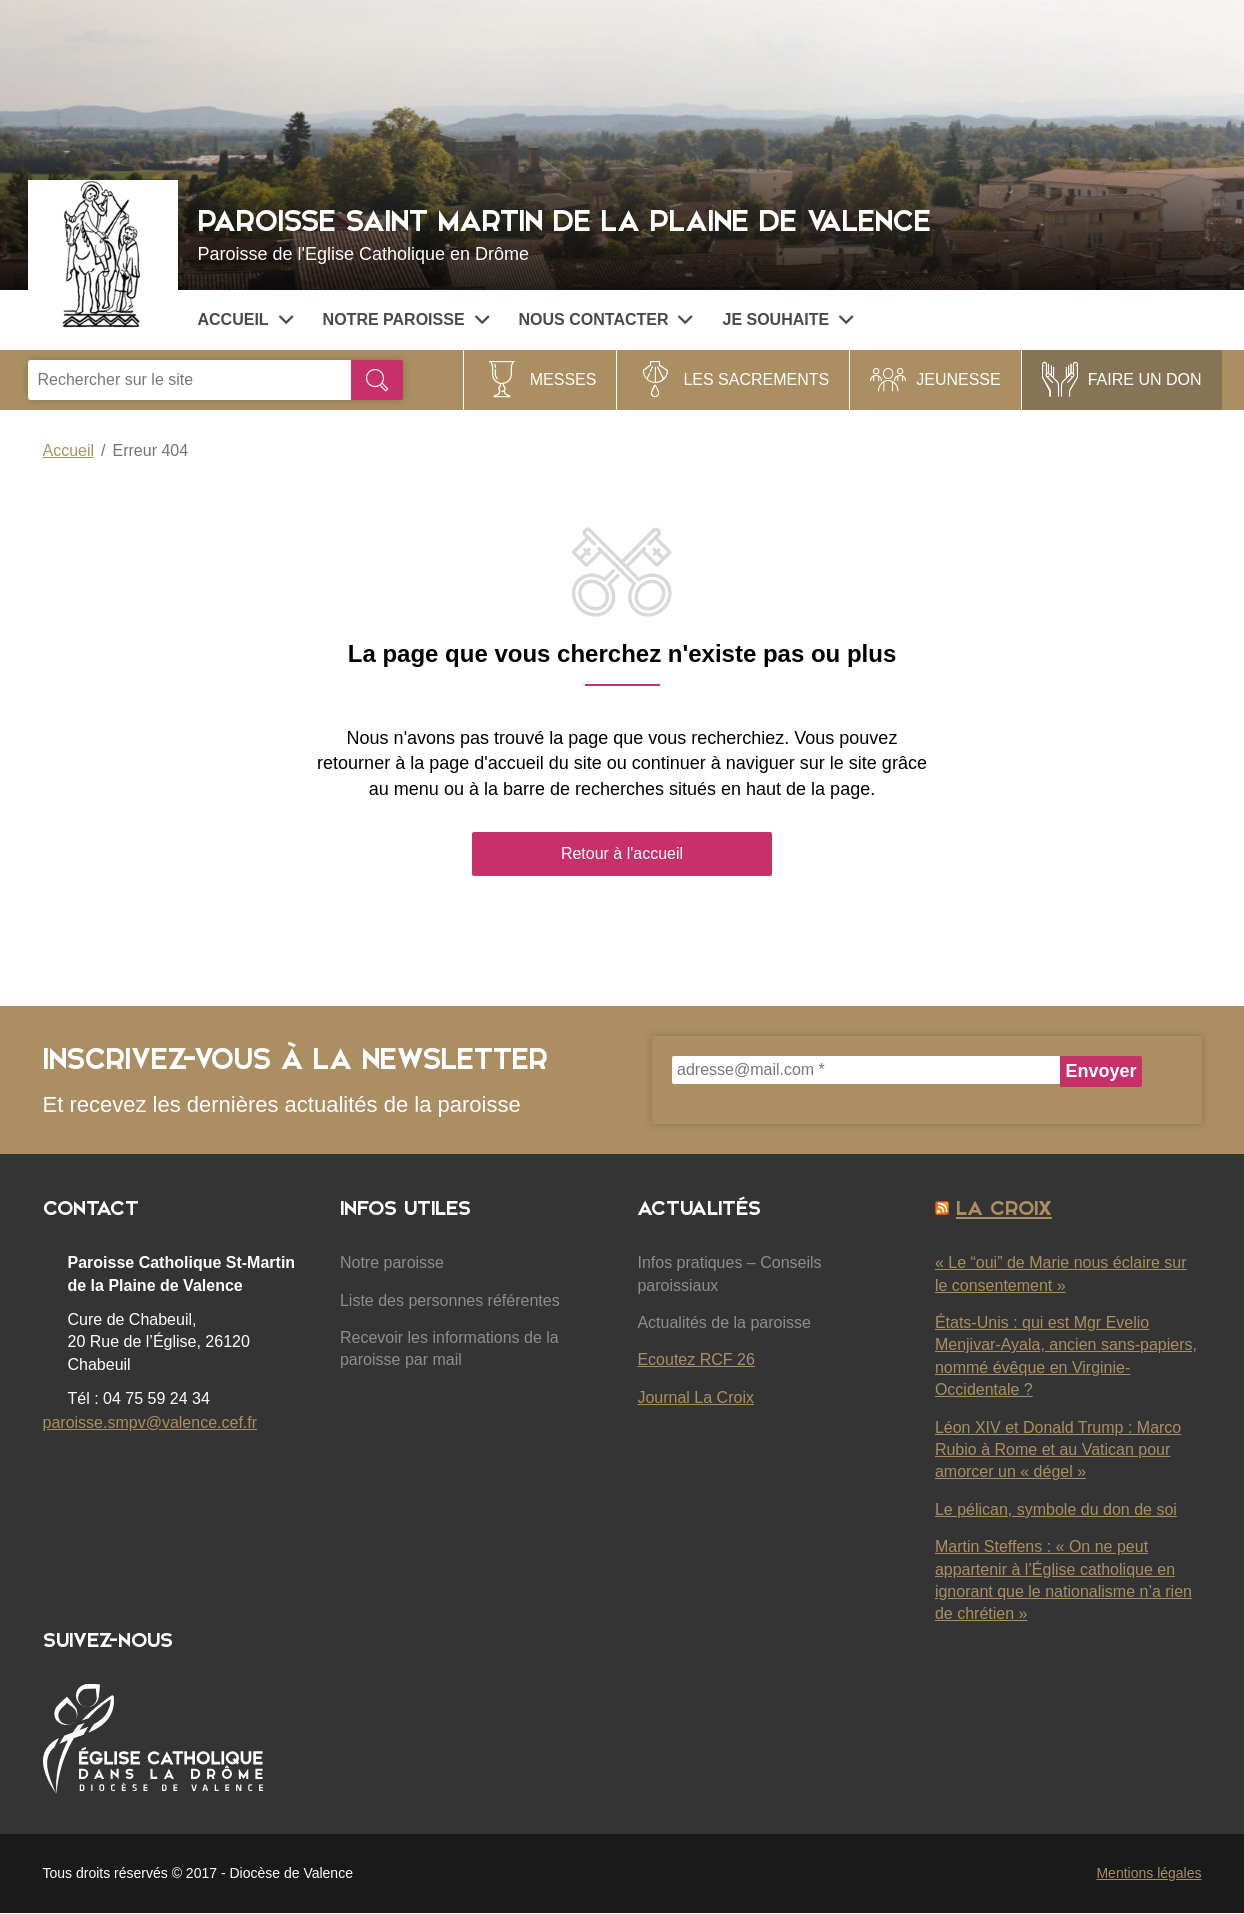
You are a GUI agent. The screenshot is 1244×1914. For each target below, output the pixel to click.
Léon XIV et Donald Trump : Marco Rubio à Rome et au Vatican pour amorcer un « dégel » (1058, 1450)
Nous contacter (606, 319)
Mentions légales (1148, 1873)
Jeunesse (958, 379)
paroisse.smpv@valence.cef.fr (150, 1422)
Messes (563, 379)
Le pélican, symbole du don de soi (1056, 1509)
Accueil (245, 319)
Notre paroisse (406, 319)
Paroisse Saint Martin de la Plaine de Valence (705, 232)
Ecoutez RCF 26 (695, 1359)
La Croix (1004, 1208)
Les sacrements (756, 379)
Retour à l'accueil (622, 853)
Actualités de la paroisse (723, 1322)
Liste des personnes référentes (450, 1300)
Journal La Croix (695, 1397)
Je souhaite (787, 319)
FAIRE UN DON (1145, 379)
